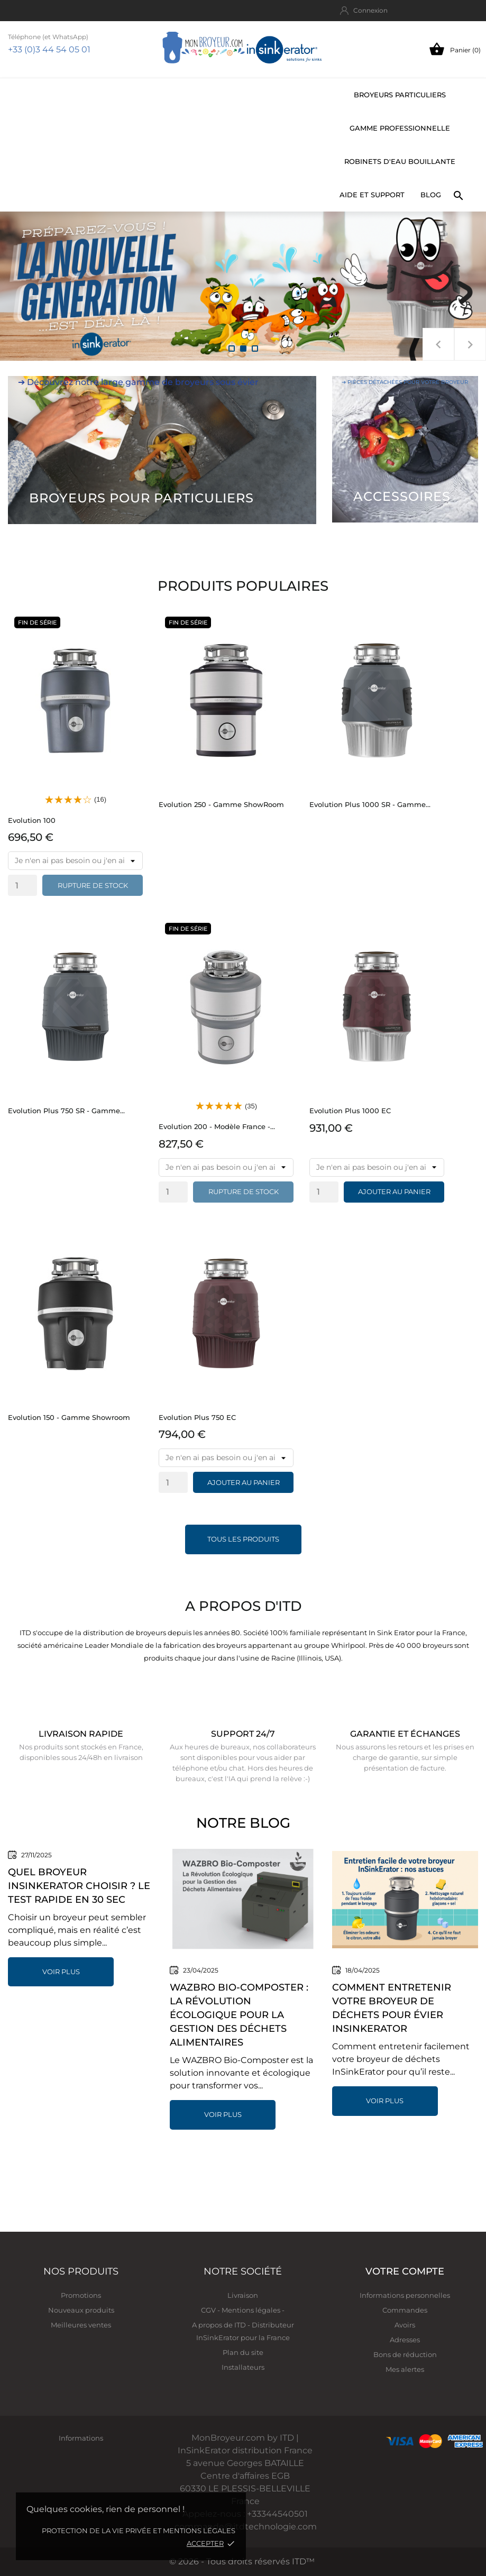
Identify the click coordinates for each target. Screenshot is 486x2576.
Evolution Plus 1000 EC (350, 1110)
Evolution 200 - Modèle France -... (217, 1126)
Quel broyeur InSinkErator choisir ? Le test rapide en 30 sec (79, 1885)
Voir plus (61, 1971)
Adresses (405, 2339)
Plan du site (243, 2352)
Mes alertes (405, 2369)
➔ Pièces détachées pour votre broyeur (405, 382)
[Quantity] (22, 885)
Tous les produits (243, 1539)
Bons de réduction (405, 2354)
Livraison (242, 2295)
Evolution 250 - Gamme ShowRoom (221, 804)
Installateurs (243, 2367)
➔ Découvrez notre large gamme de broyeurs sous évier (138, 382)
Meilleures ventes (81, 2325)
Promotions (81, 2295)
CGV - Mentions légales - (243, 2310)
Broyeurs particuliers (400, 94)
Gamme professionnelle (400, 128)
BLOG (430, 194)
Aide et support (372, 194)
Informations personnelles (405, 2295)
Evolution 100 (32, 820)
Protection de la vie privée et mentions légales (138, 2530)
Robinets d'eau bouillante (399, 161)
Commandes (404, 2310)
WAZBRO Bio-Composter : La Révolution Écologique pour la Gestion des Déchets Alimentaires (239, 2015)
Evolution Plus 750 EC (197, 1417)
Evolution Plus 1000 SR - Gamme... (369, 804)
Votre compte (404, 2271)
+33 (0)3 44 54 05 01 (49, 49)
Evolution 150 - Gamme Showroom (69, 1417)
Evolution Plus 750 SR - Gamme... (66, 1110)
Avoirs (405, 2325)
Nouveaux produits (81, 2310)
